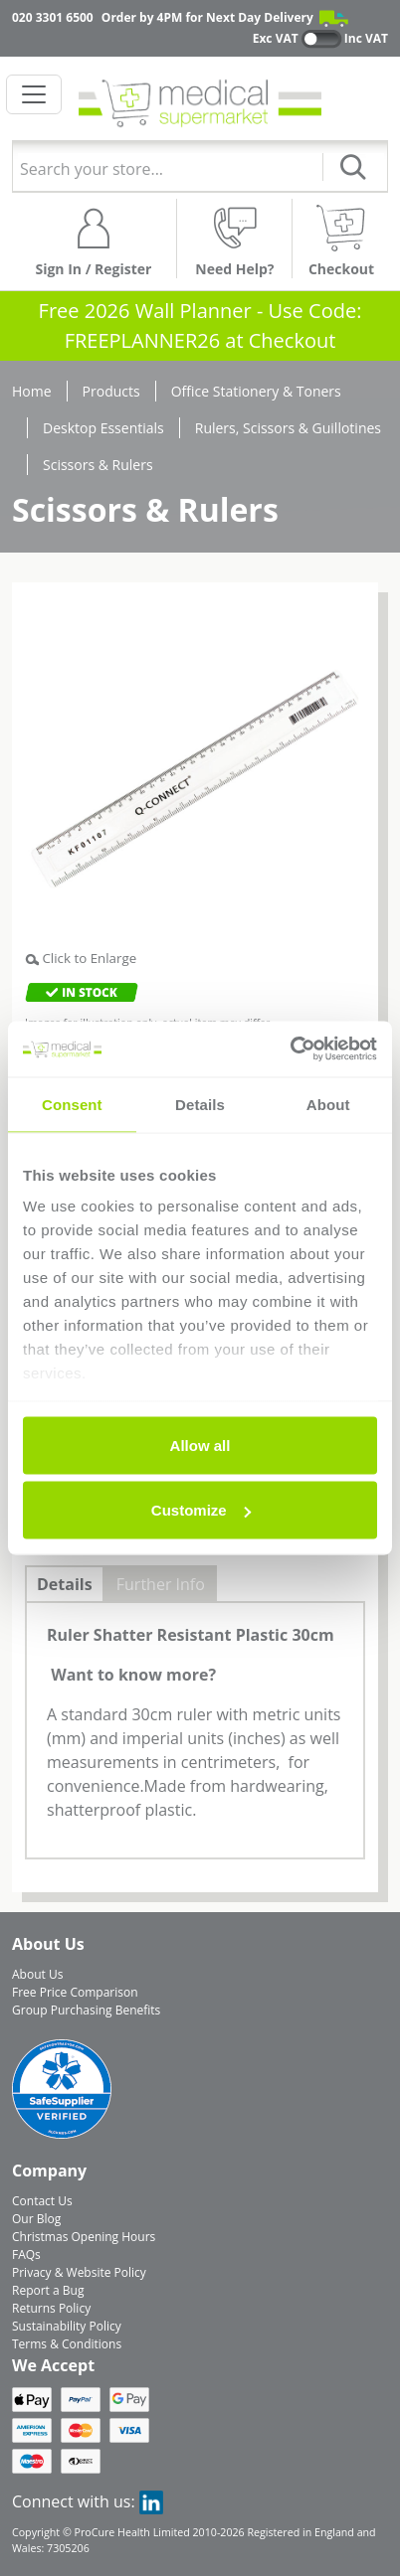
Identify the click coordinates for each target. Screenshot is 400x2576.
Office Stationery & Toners (256, 391)
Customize (201, 1510)
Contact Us (42, 2200)
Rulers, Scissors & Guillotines (288, 427)
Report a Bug (48, 2290)
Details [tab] (200, 1103)
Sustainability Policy (66, 2326)
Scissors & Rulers (98, 464)
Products (111, 391)
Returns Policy (51, 2308)
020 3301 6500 (53, 17)
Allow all (200, 1444)
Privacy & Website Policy (79, 2272)
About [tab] (328, 1103)
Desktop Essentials (103, 427)
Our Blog (36, 2218)
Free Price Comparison (75, 1992)
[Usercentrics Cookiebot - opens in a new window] (290, 1049)
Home (32, 391)
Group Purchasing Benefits (86, 2010)
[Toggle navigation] (34, 94)
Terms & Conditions (66, 2343)
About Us (37, 1974)
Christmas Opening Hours (83, 2236)
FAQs (26, 2254)
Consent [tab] (72, 1103)
